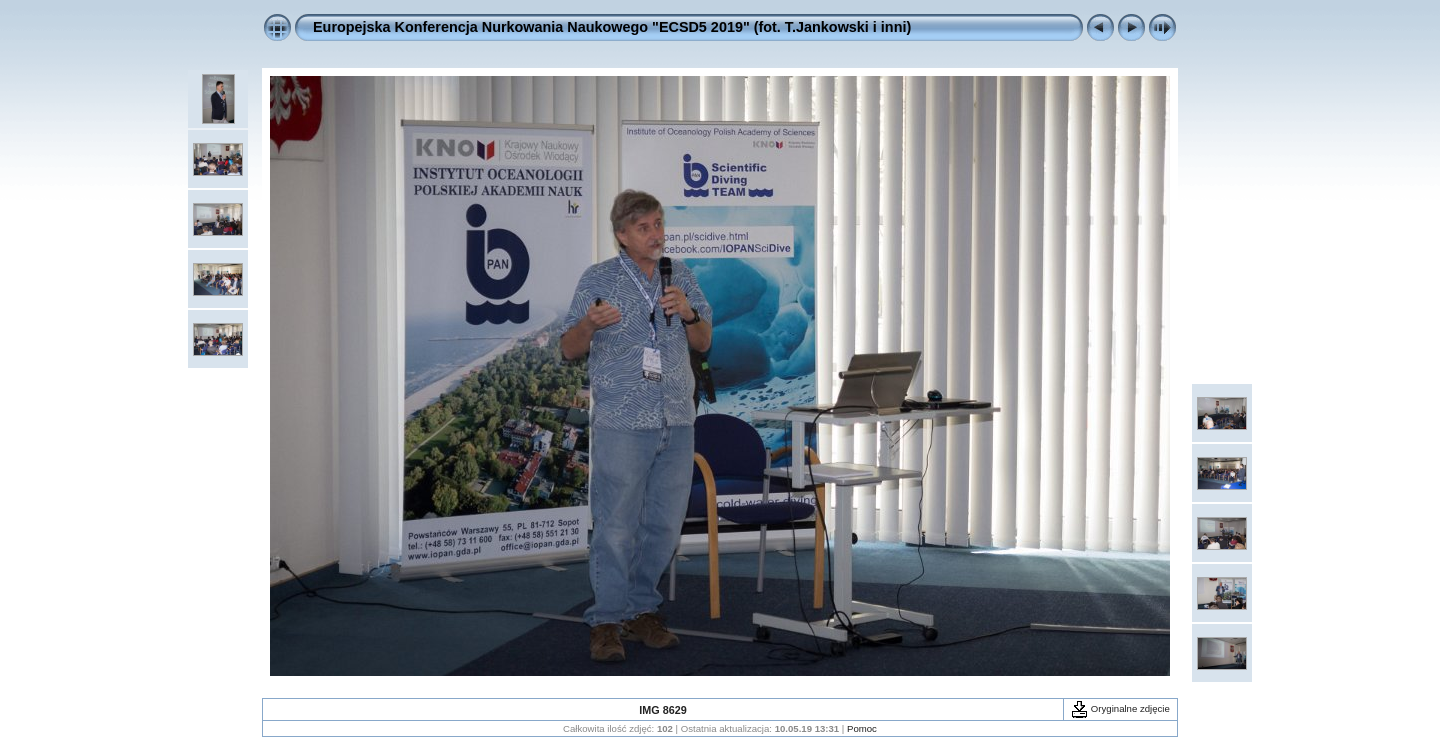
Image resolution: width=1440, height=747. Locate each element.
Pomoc (862, 728)
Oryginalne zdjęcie (1120, 708)
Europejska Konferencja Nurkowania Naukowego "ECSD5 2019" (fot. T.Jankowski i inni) (612, 27)
